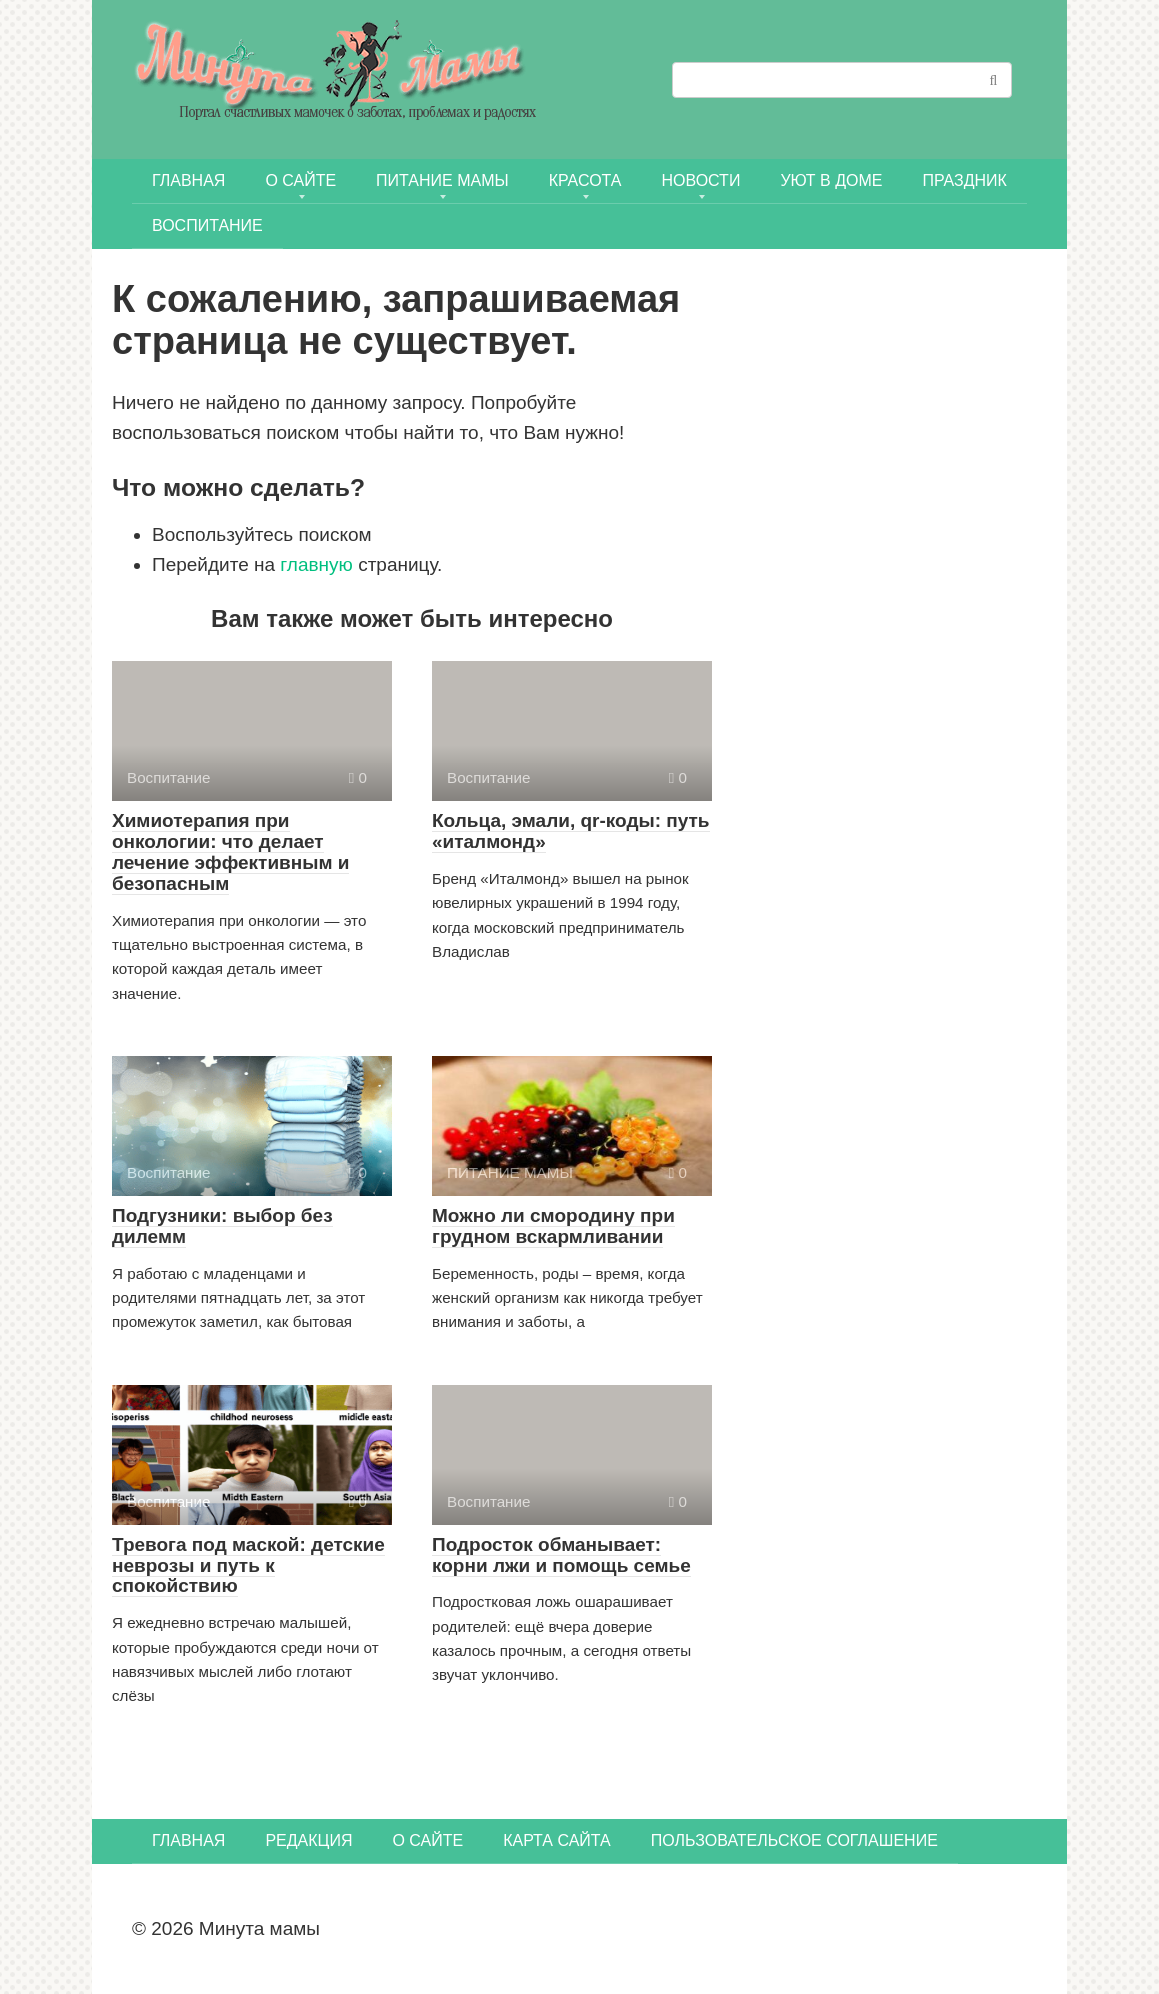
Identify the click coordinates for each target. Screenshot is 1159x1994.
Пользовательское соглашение (794, 1840)
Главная (188, 180)
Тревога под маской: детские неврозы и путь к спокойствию (248, 1565)
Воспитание (207, 225)
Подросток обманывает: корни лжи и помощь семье (561, 1555)
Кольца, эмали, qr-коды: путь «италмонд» (571, 831)
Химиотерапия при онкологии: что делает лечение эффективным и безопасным (230, 852)
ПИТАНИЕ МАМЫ (442, 180)
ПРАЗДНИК (964, 180)
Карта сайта (557, 1840)
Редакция (308, 1840)
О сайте (300, 180)
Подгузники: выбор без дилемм (222, 1226)
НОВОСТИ (701, 180)
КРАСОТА (585, 180)
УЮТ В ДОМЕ (831, 180)
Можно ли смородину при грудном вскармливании (553, 1226)
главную (316, 564)
